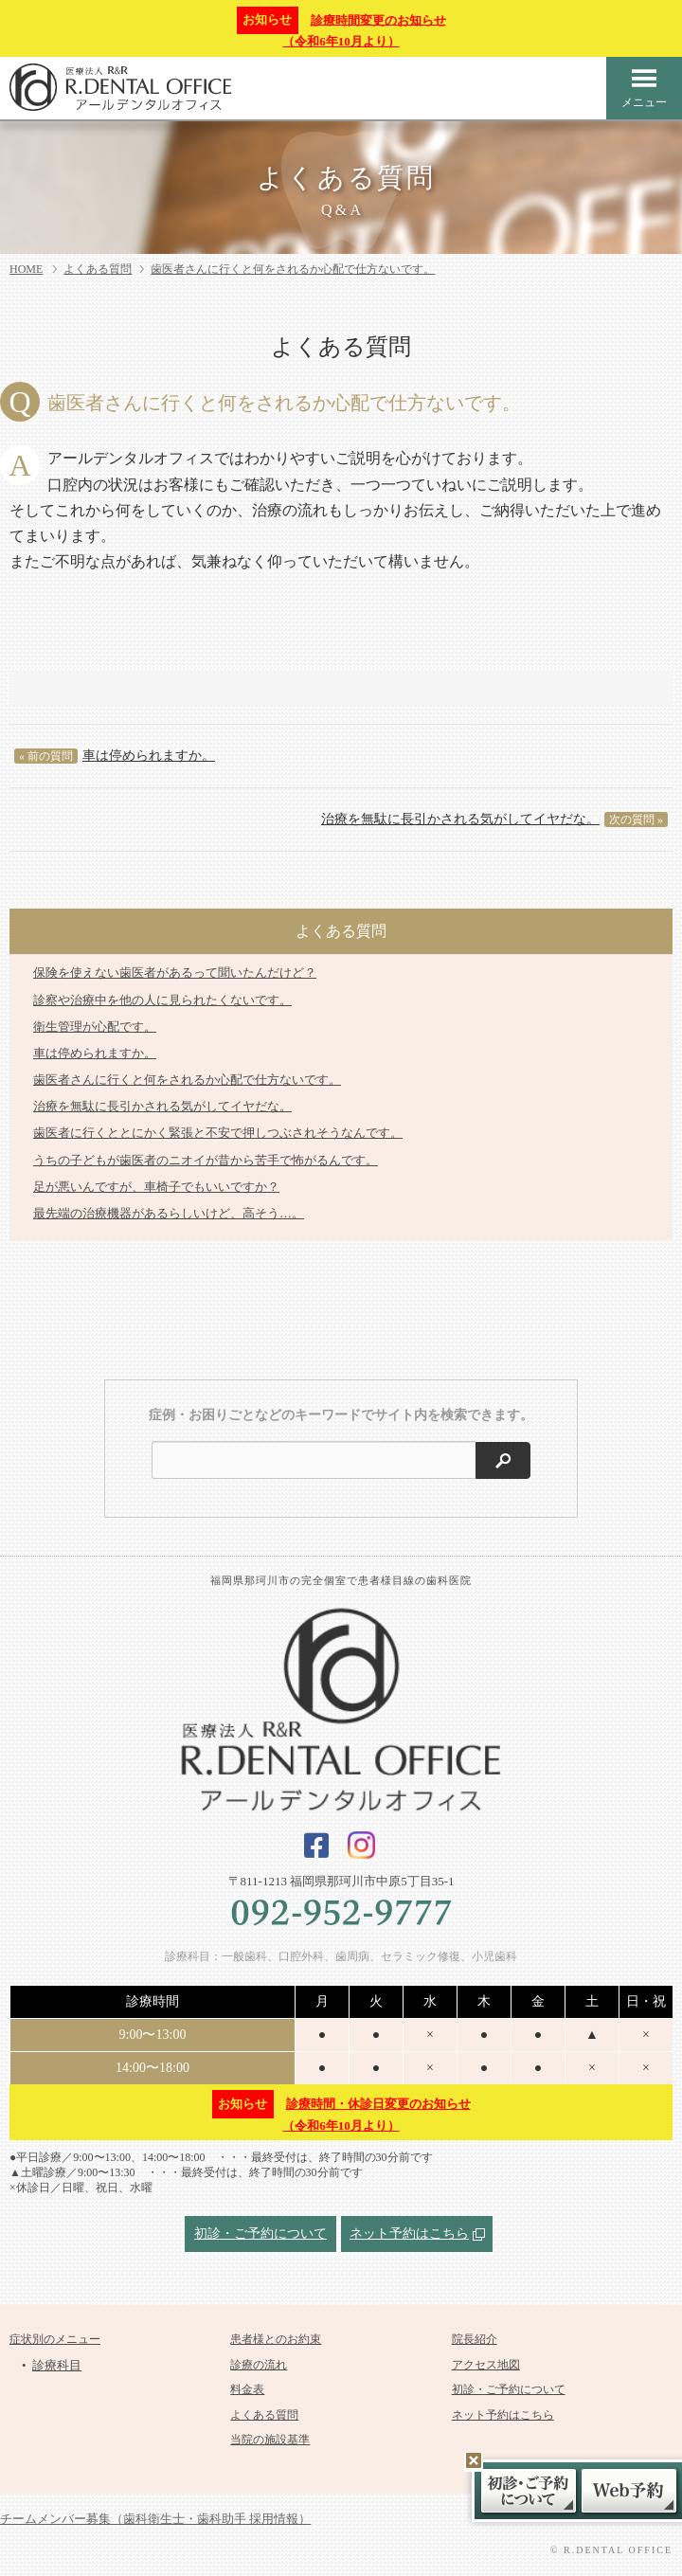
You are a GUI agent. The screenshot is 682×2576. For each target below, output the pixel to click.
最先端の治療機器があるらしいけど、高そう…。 (168, 1213)
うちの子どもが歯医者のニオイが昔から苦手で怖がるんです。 (205, 1160)
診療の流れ (258, 2364)
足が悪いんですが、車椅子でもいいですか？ (156, 1187)
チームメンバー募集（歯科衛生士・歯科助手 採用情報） (155, 2519)
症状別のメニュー (54, 2339)
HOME (26, 269)
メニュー (644, 87)
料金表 (247, 2389)
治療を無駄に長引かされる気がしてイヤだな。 (494, 819)
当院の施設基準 (270, 2439)
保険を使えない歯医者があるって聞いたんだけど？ (174, 972)
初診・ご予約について (260, 2233)
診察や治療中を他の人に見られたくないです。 (162, 1000)
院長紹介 (474, 2339)
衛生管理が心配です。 (94, 1026)
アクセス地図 (486, 2364)
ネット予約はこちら (409, 2233)
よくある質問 (97, 269)
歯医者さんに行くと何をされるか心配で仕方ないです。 (293, 269)
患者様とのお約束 (275, 2339)
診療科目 (56, 2365)
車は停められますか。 (114, 756)
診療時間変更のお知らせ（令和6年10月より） (341, 28)
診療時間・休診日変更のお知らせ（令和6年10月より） (341, 2111)
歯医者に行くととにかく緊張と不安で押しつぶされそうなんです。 (218, 1133)
